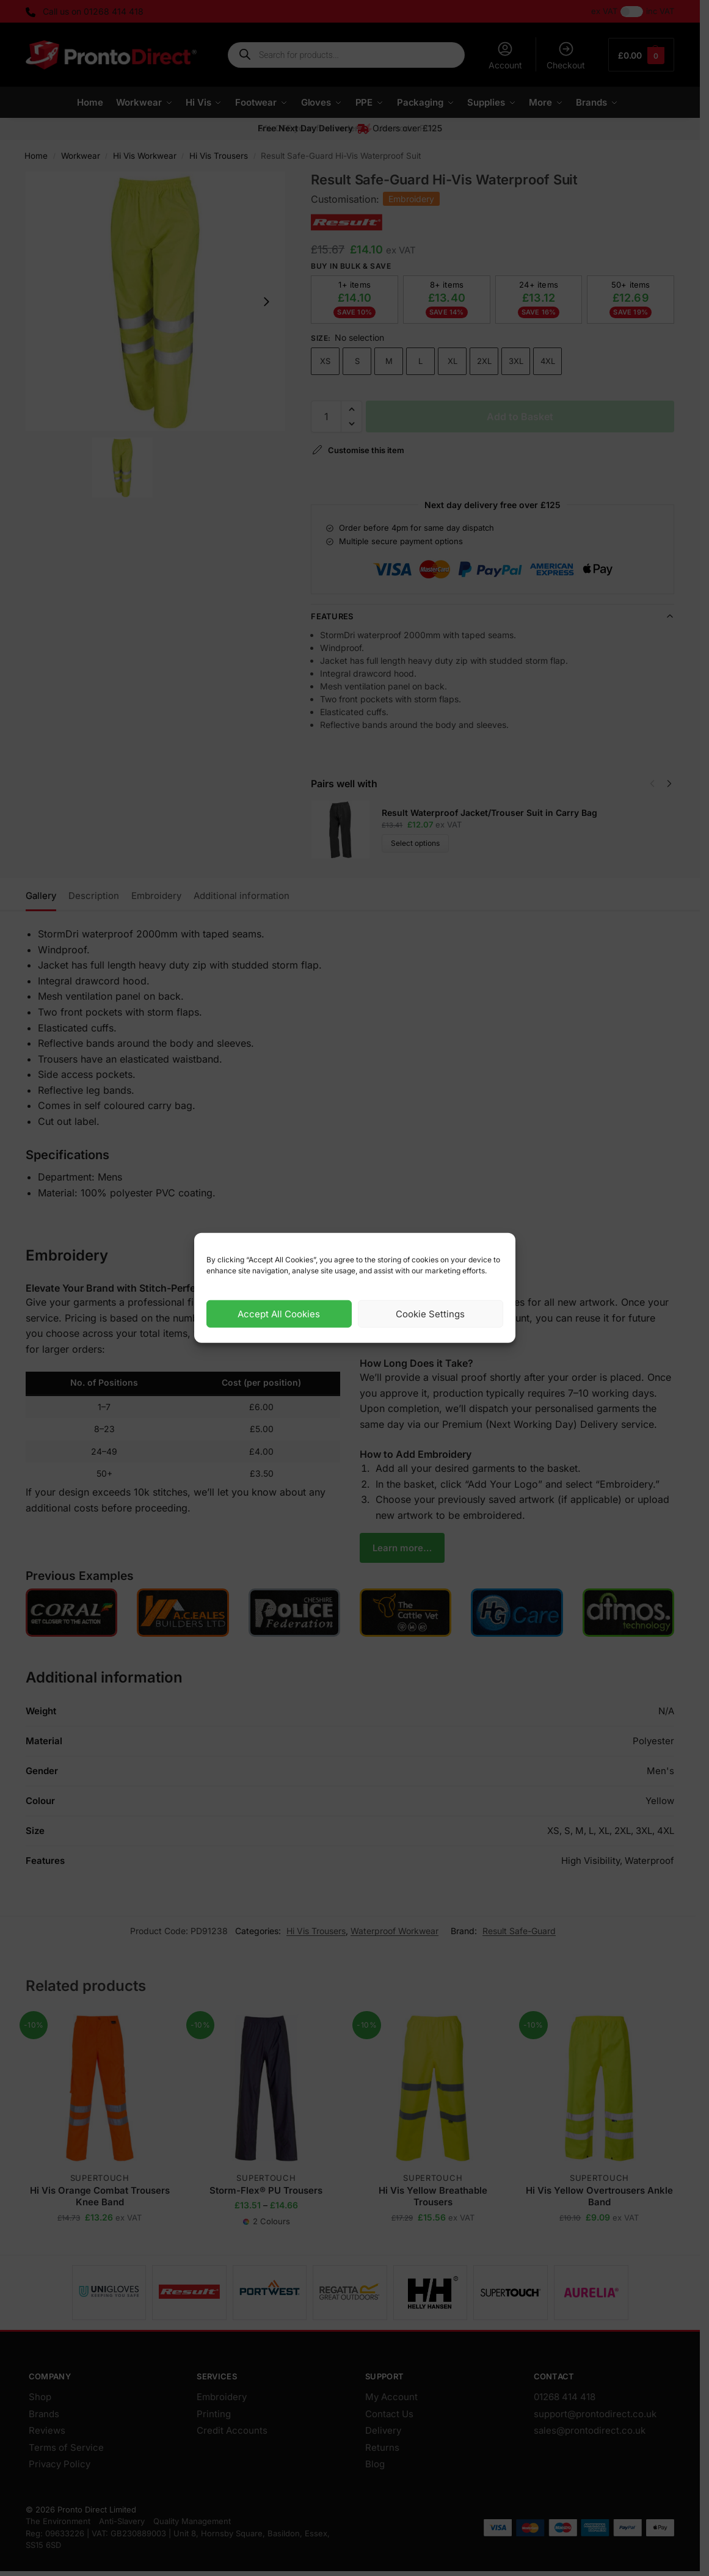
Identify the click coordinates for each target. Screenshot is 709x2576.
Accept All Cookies (279, 1314)
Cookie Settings (430, 1314)
